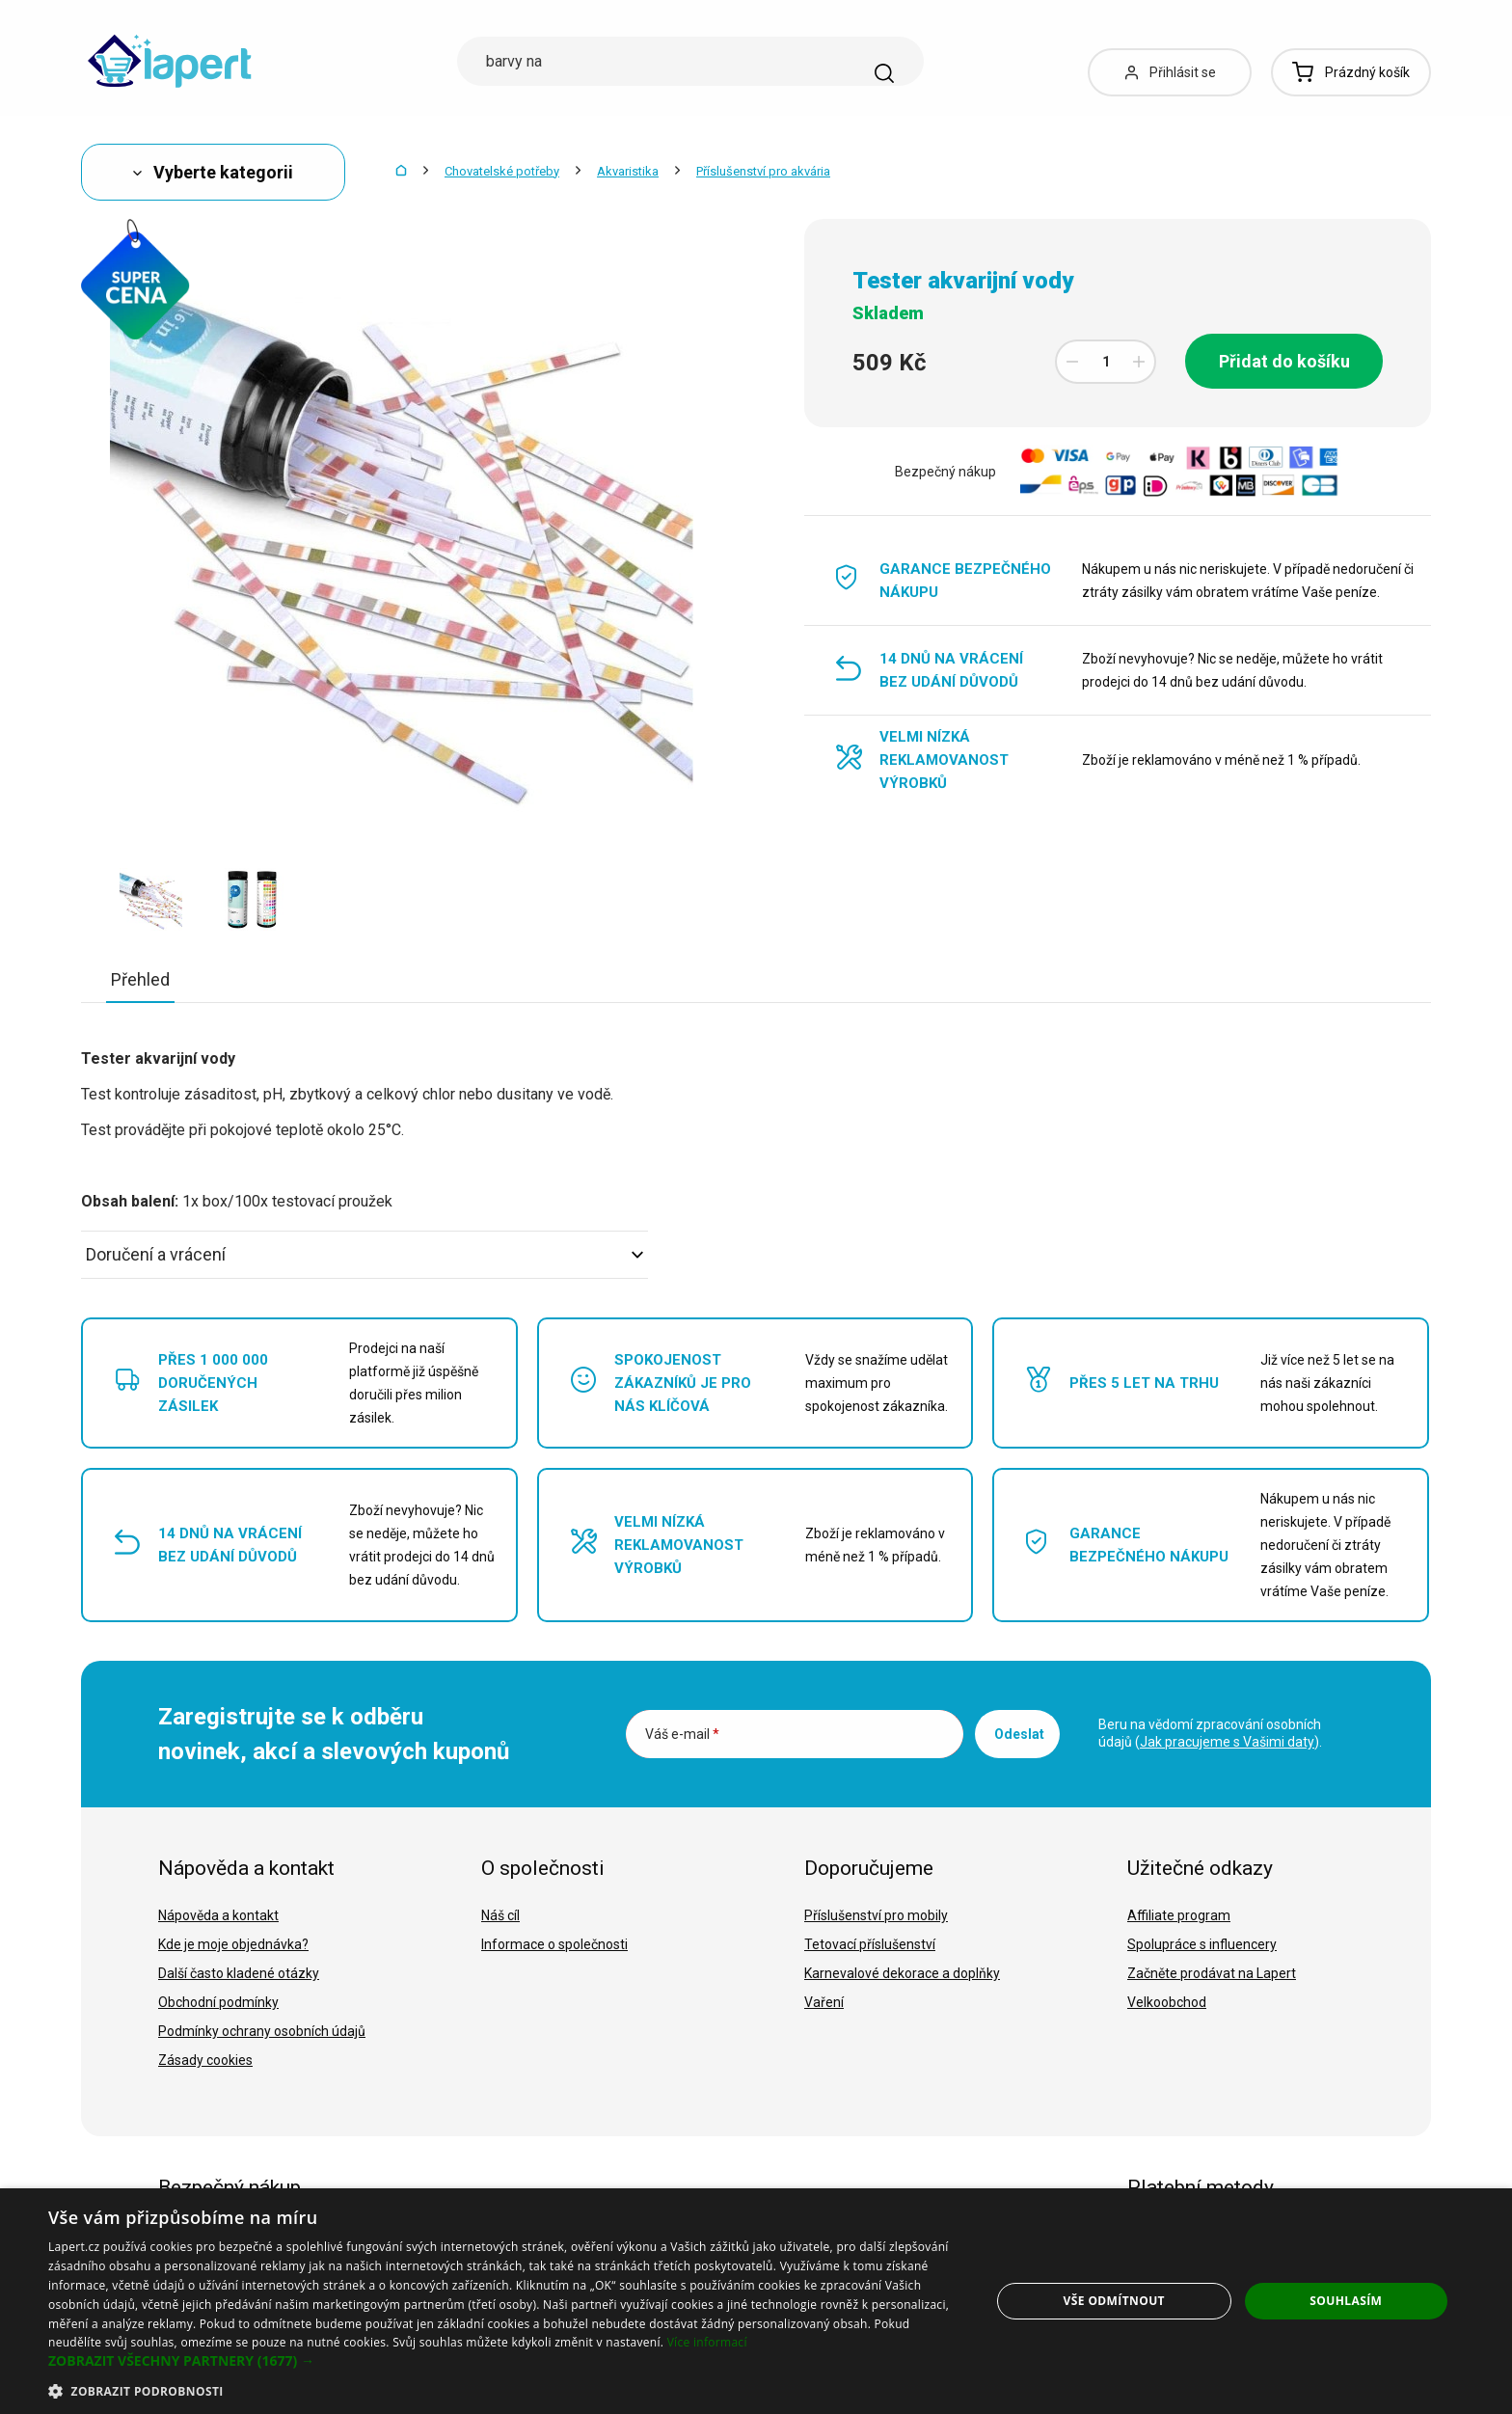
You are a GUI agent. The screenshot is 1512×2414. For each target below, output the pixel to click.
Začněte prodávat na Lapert (1211, 1973)
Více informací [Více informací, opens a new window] (707, 2342)
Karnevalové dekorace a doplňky (902, 1973)
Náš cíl (500, 1915)
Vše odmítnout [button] (1114, 2300)
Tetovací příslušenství (869, 1944)
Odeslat (1019, 1734)
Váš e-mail (682, 1734)
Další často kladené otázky (238, 1973)
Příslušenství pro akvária (763, 171)
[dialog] (756, 2301)
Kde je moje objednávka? (233, 1944)
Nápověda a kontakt (218, 1915)
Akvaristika (628, 171)
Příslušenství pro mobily (876, 1915)
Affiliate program (1178, 1915)
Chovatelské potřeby (502, 171)
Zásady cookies (205, 2060)
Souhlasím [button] (1346, 2300)
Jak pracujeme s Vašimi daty (1227, 1741)
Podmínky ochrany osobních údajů (261, 2031)
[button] (505, 2361)
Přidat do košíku (1284, 361)
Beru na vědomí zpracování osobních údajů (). (1210, 1733)
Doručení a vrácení (364, 1254)
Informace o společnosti (554, 1944)
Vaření (824, 2002)
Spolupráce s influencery (1202, 1944)
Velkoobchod (1166, 2002)
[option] (151, 898)
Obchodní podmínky (218, 2002)
